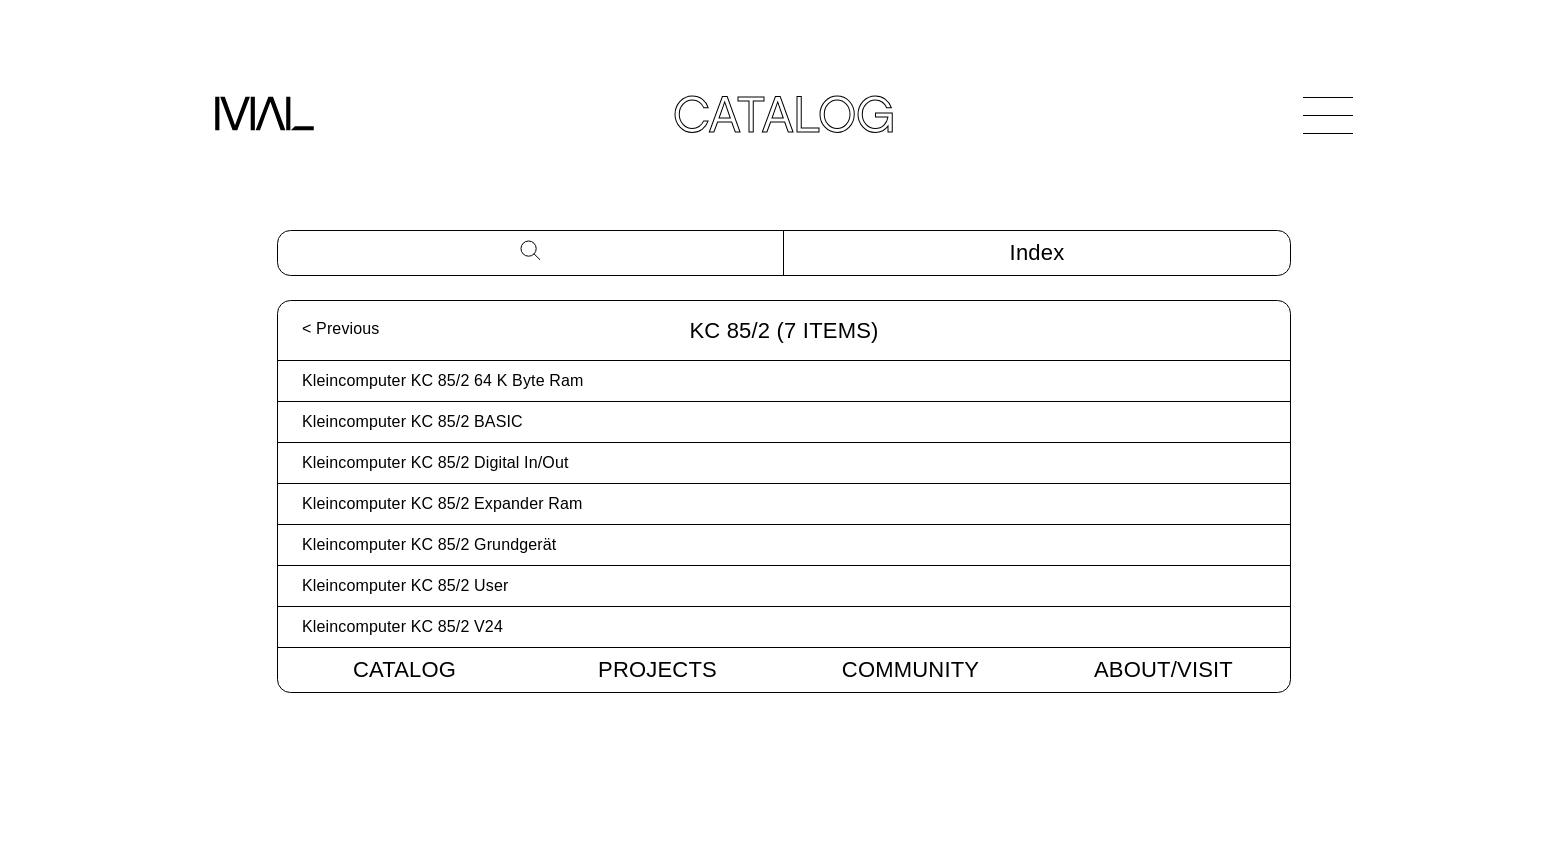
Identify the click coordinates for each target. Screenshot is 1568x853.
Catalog (404, 669)
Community (910, 669)
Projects (657, 669)
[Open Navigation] (1328, 115)
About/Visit (1163, 669)
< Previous (340, 328)
